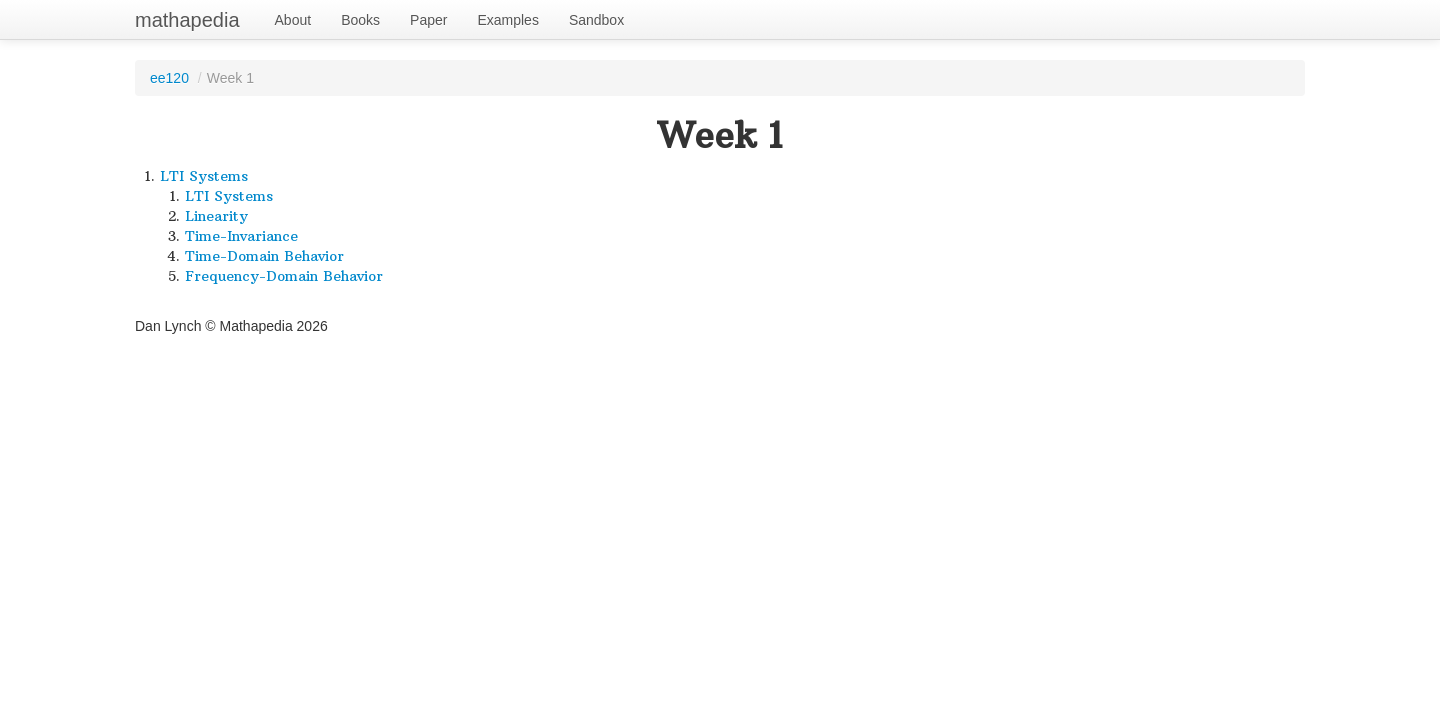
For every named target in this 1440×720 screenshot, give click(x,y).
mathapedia (187, 20)
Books (360, 20)
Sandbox (596, 20)
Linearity (216, 216)
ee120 (169, 78)
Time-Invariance (241, 236)
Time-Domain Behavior (264, 256)
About (293, 20)
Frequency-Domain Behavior (284, 276)
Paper (428, 20)
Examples (507, 20)
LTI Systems (204, 176)
